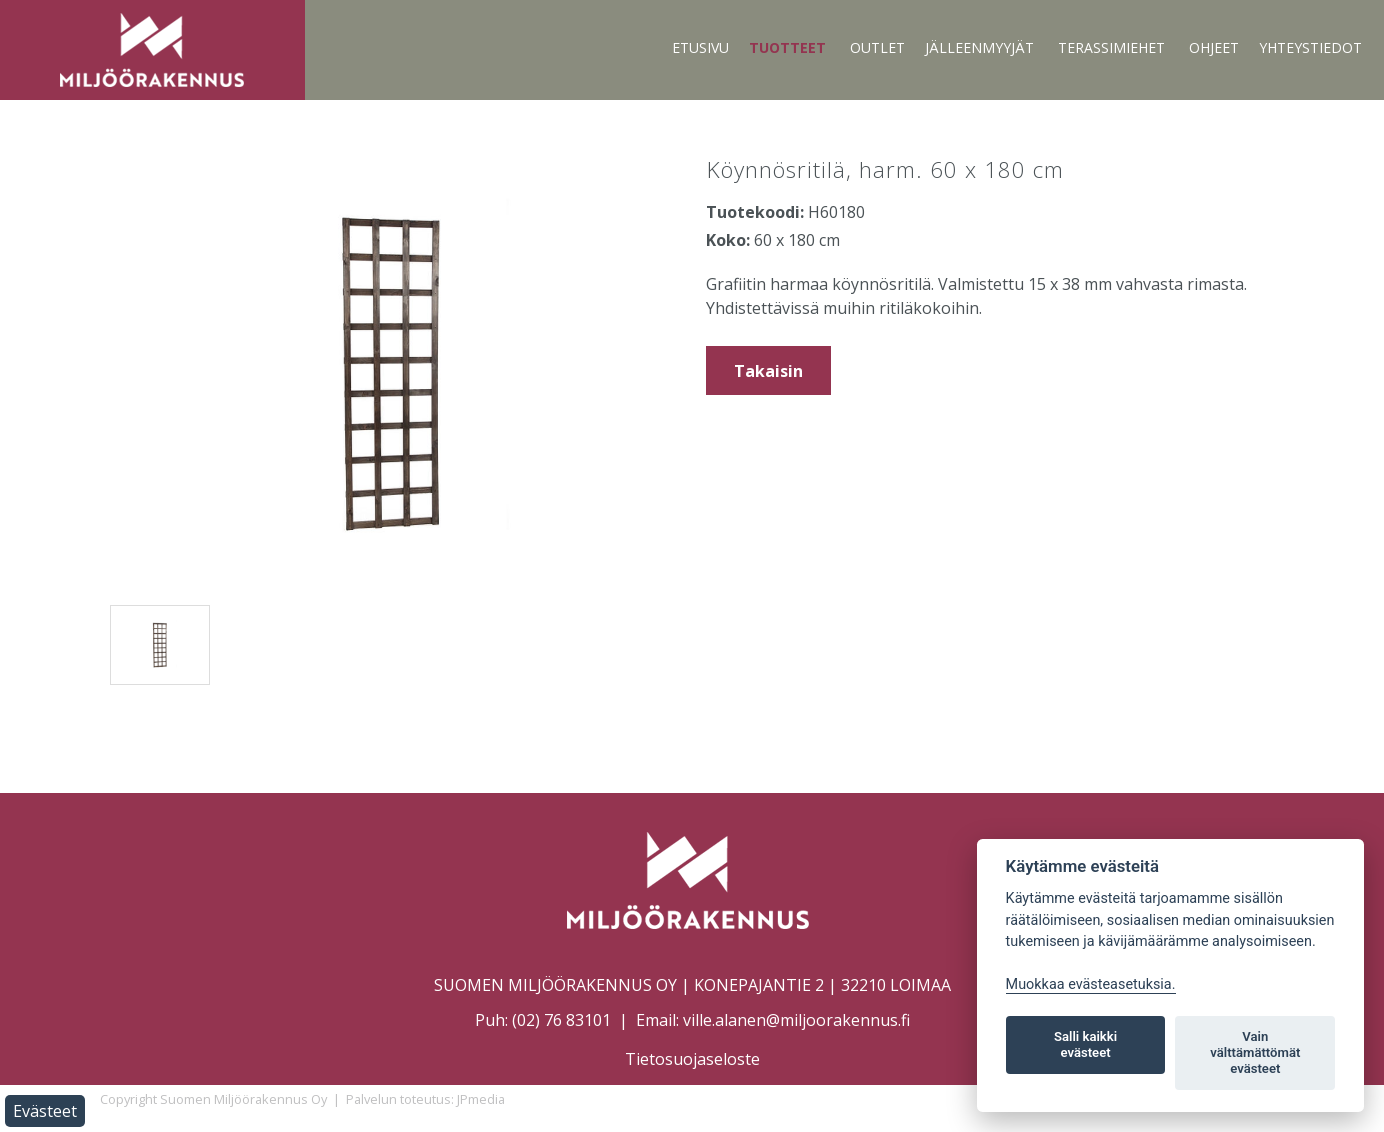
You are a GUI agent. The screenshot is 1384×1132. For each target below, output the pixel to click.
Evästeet (45, 1111)
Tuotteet (787, 47)
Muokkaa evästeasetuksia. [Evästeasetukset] (1091, 984)
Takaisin (768, 371)
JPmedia (481, 1099)
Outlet (877, 47)
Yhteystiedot (1310, 47)
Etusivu (700, 47)
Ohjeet (1214, 47)
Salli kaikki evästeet (1085, 1044)
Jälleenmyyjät (979, 47)
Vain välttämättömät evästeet (1255, 1052)
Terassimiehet (1111, 47)
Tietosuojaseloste (692, 1059)
